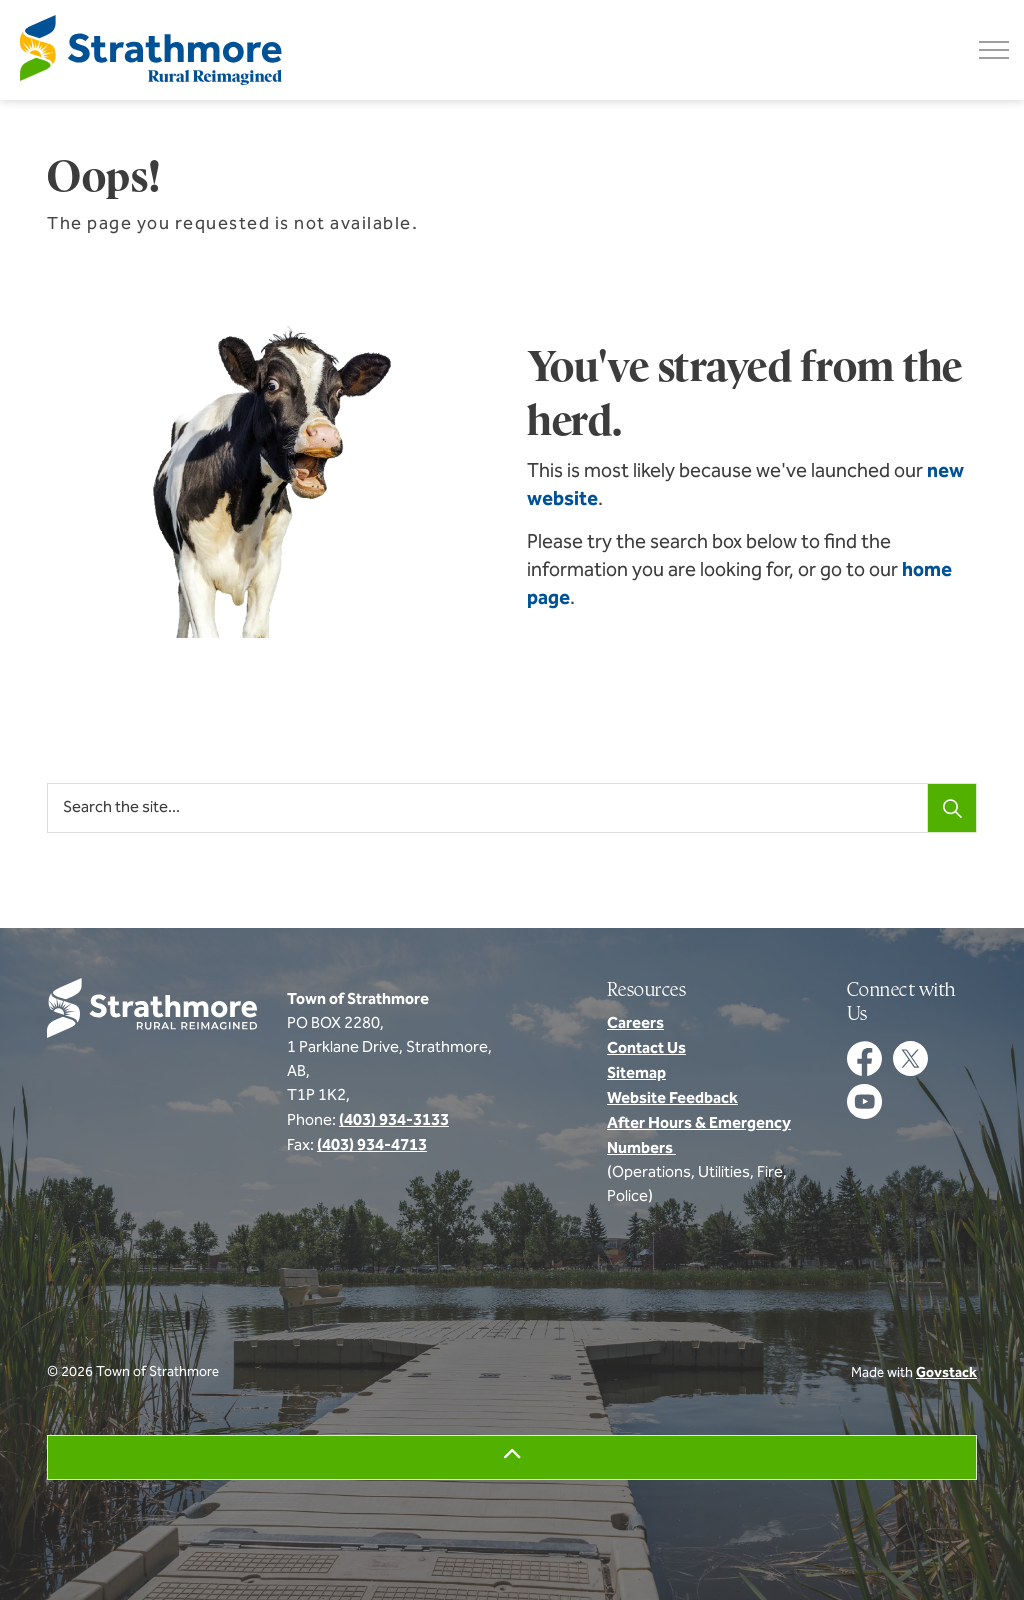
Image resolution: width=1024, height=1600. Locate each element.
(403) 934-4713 (372, 1146)
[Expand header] (994, 50)
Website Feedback (672, 1099)
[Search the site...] (512, 808)
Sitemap (636, 1074)
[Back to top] (512, 1457)
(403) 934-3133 (394, 1121)
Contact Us (646, 1049)
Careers (635, 1024)
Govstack (946, 1373)
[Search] (952, 808)
